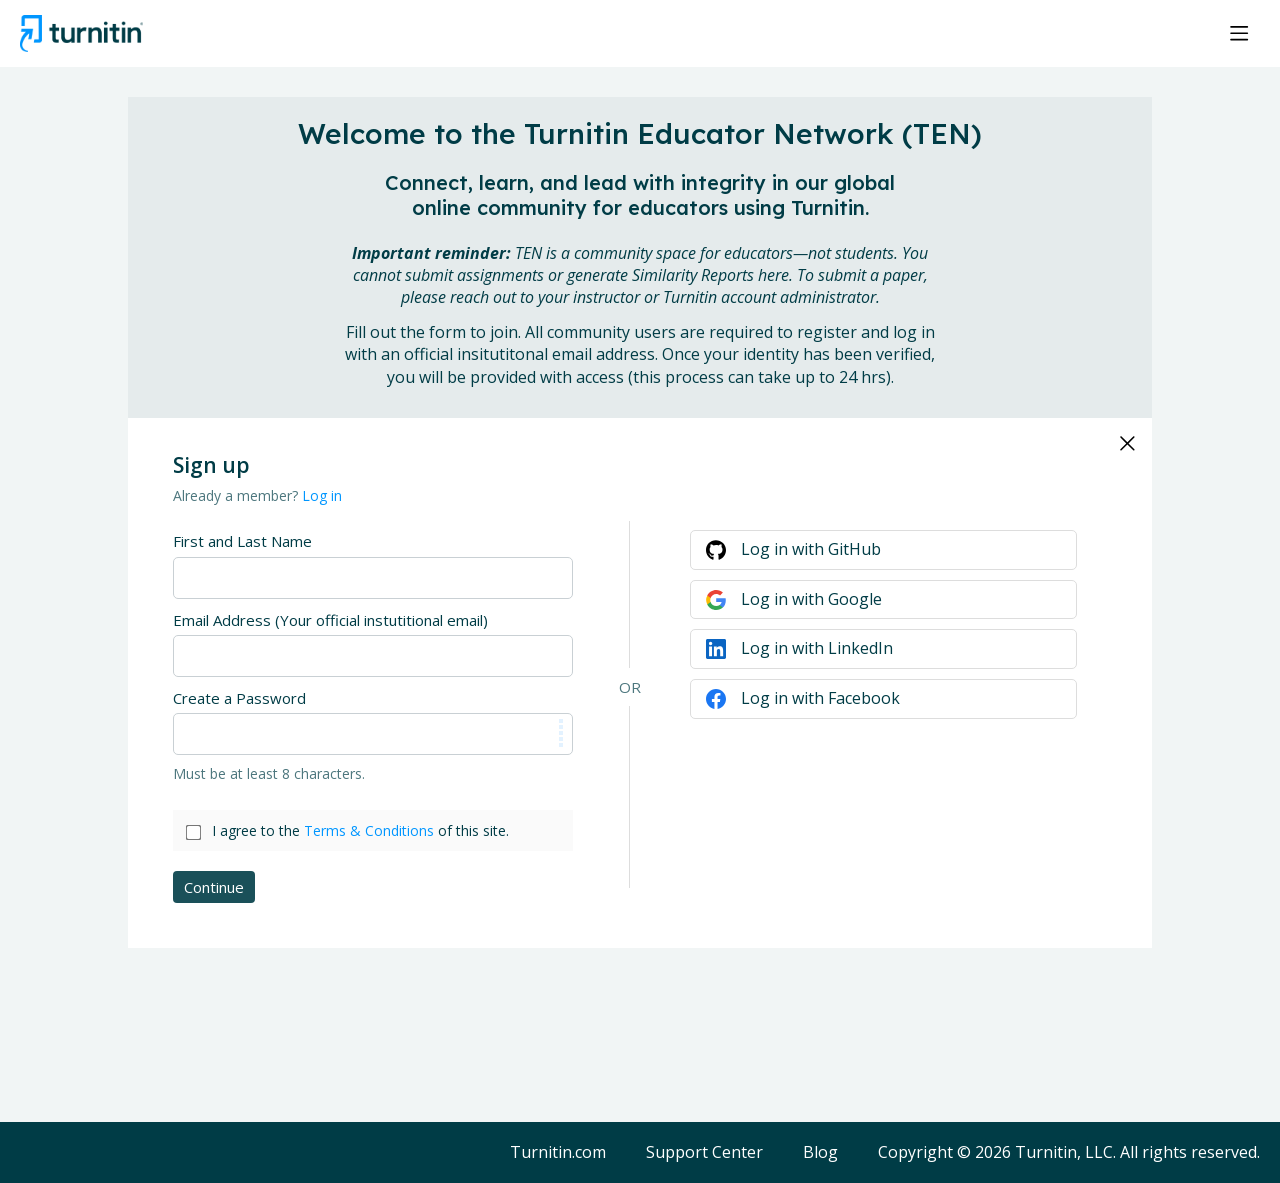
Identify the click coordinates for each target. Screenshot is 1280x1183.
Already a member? (257, 495)
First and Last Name (242, 541)
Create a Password (239, 698)
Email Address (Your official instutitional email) (330, 620)
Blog (820, 1153)
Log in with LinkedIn (817, 648)
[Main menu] (1239, 33)
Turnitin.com (558, 1153)
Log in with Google (811, 599)
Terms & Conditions (369, 830)
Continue (214, 887)
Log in (322, 495)
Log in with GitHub (811, 549)
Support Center (704, 1153)
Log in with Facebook (820, 698)
